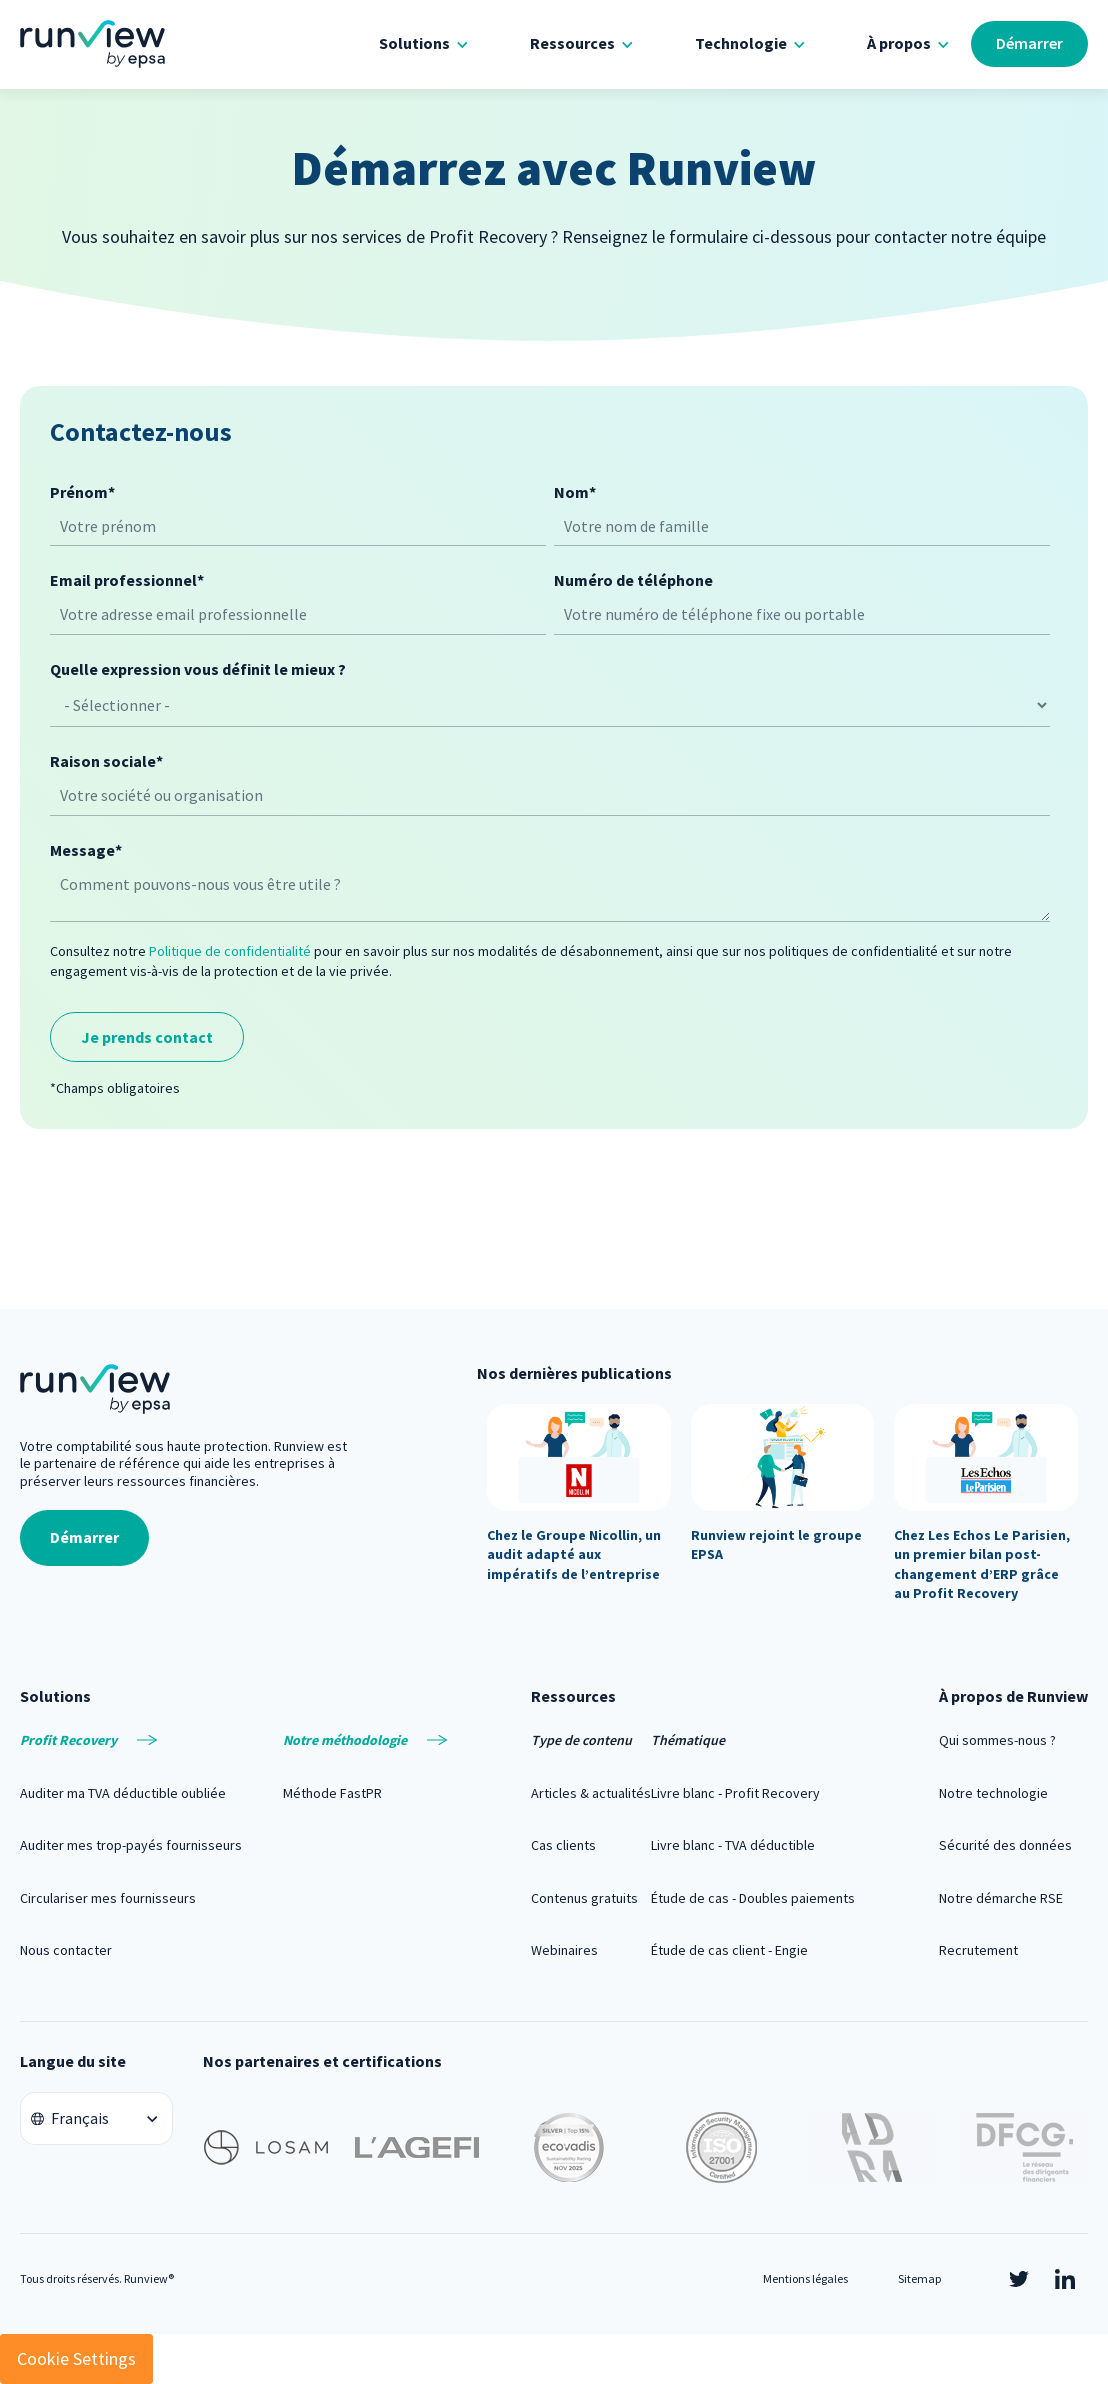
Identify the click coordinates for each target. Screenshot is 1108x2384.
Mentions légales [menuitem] (805, 2278)
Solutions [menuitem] (414, 43)
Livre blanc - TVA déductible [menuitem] (733, 1845)
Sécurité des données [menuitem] (1005, 1845)
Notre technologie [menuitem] (993, 1793)
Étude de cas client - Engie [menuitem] (729, 1950)
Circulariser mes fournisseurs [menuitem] (108, 1898)
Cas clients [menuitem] (563, 1845)
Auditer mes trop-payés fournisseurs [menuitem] (131, 1845)
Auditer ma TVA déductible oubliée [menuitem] (123, 1793)
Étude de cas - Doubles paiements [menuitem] (753, 1898)
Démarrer (1029, 43)
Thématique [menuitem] (688, 1740)
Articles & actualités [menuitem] (591, 1793)
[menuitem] (131, 1740)
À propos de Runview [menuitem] (1013, 1696)
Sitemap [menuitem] (919, 2278)
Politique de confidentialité (230, 951)
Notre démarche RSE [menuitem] (1001, 1898)
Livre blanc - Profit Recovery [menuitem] (735, 1793)
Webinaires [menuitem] (564, 1950)
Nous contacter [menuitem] (66, 1950)
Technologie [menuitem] (741, 43)
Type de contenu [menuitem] (581, 1740)
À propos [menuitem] (899, 43)
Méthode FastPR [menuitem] (332, 1793)
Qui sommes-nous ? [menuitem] (997, 1740)
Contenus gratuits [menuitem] (584, 1898)
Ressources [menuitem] (572, 43)
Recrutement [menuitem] (978, 1950)
